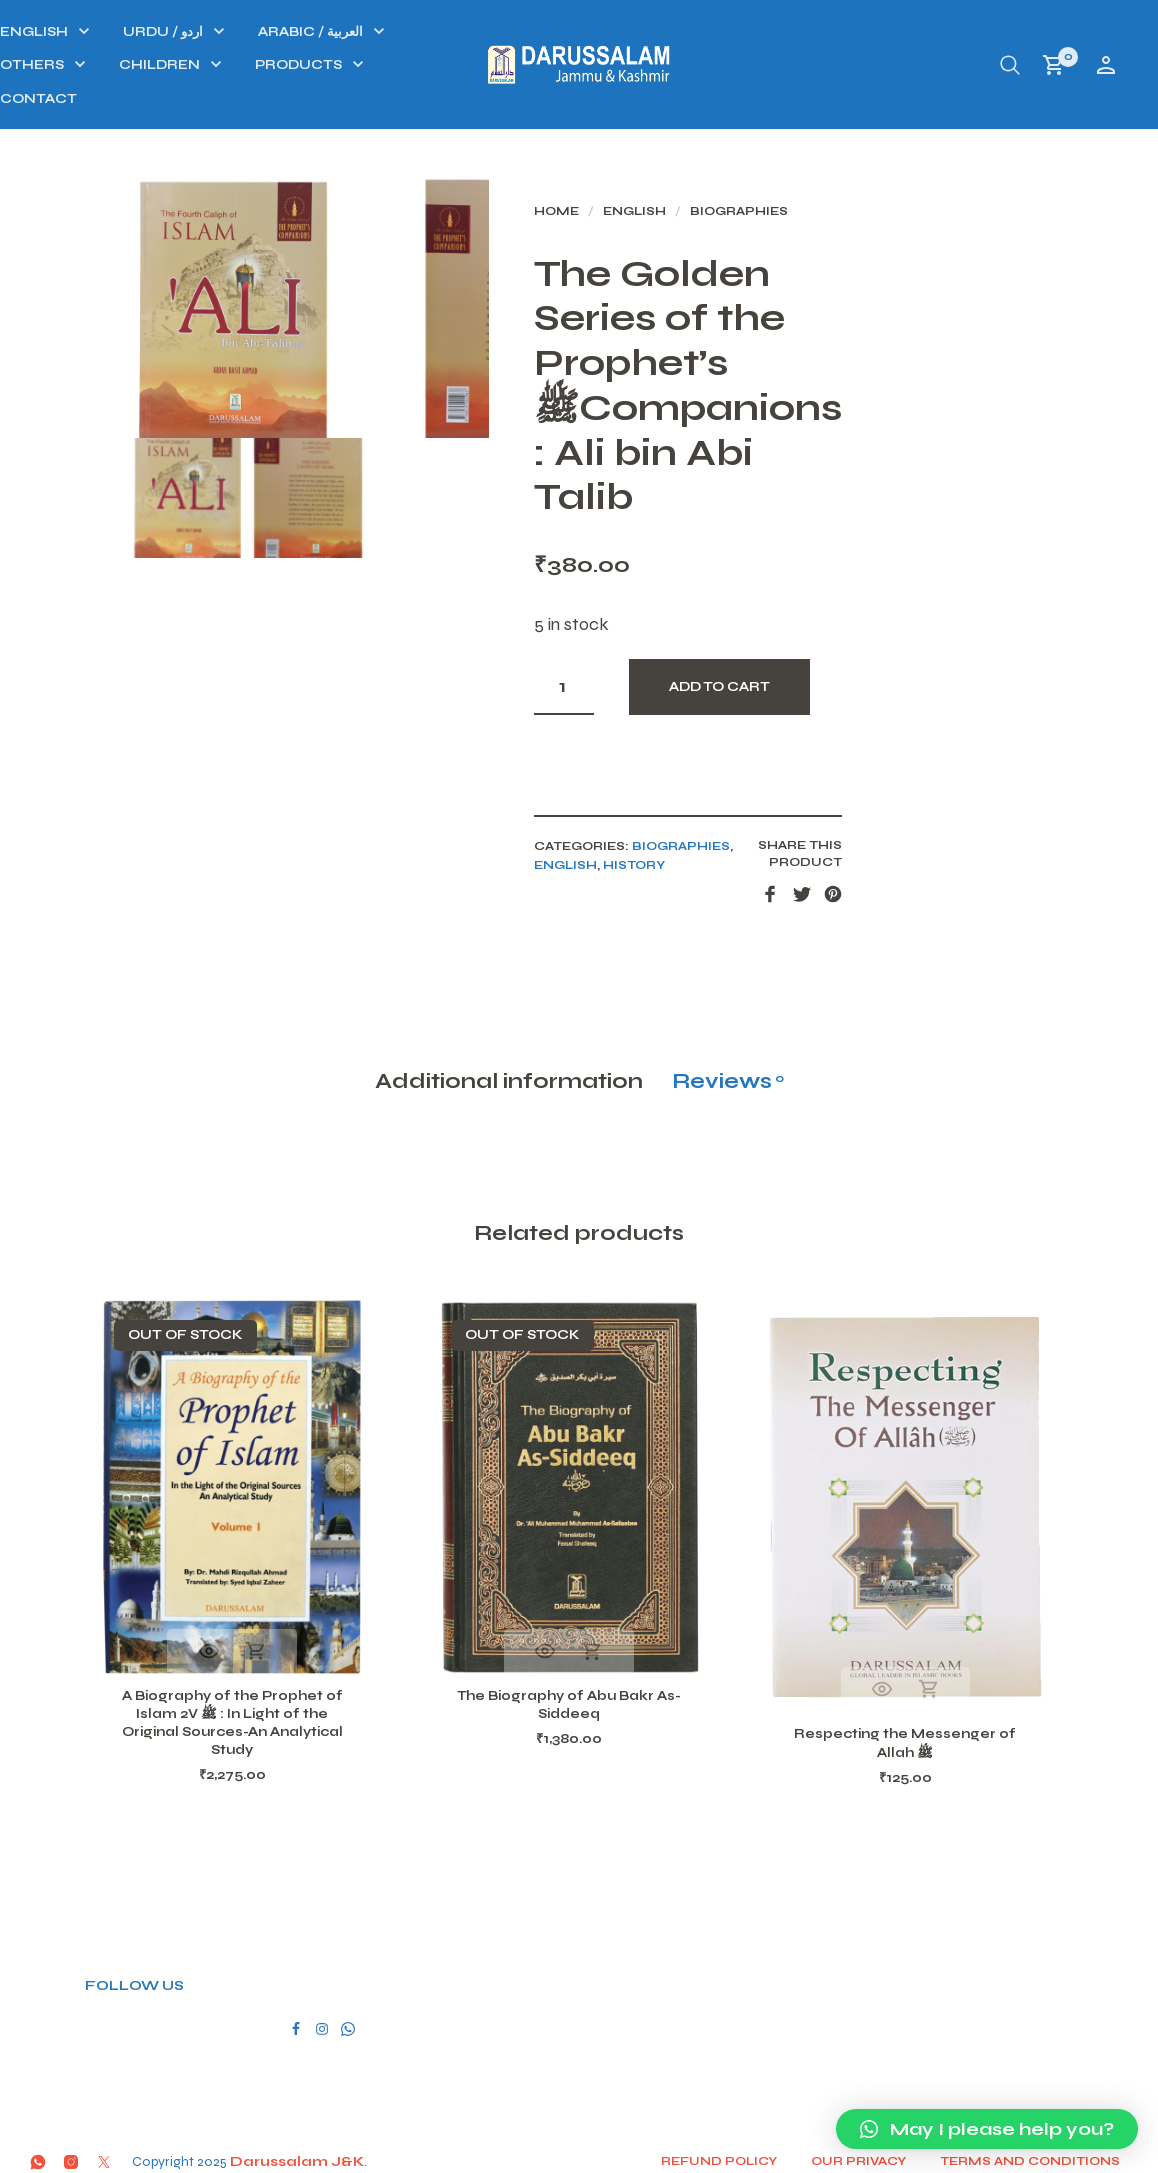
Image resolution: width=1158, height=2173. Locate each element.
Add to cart (821, 649)
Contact (298, 99)
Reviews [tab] (728, 1060)
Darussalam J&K (297, 2152)
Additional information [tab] (509, 1060)
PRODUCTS (558, 65)
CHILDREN (419, 65)
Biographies (841, 218)
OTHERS (292, 65)
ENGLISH (294, 32)
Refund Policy (727, 2152)
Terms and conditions (1038, 2152)
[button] (987, 2129)
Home (658, 218)
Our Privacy (866, 2152)
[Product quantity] (666, 649)
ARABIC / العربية (570, 32)
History (736, 827)
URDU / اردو (423, 32)
